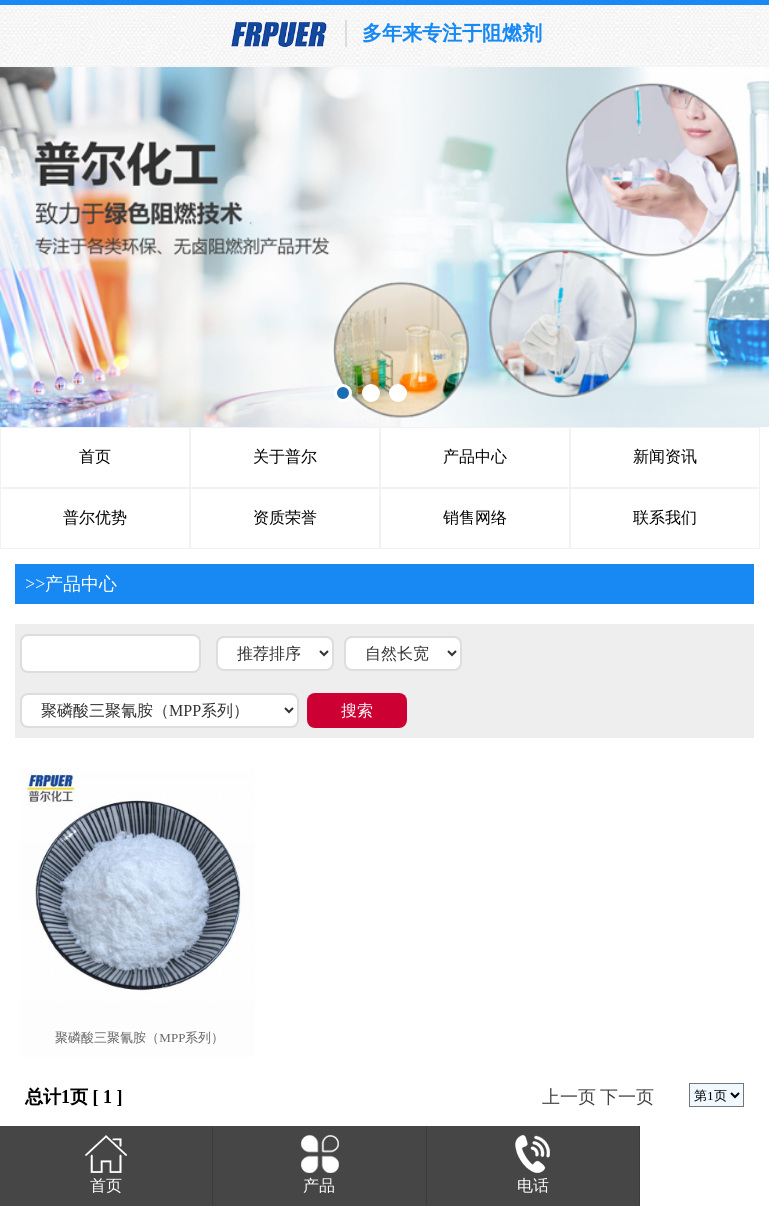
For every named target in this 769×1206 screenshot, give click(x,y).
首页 (95, 456)
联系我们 (665, 517)
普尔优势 (95, 517)
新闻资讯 (665, 456)
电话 (532, 1162)
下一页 (627, 1097)
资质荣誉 (285, 517)
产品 (319, 1162)
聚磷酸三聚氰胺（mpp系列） (139, 1037)
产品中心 (475, 456)
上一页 (569, 1097)
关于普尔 (285, 456)
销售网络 (475, 517)
